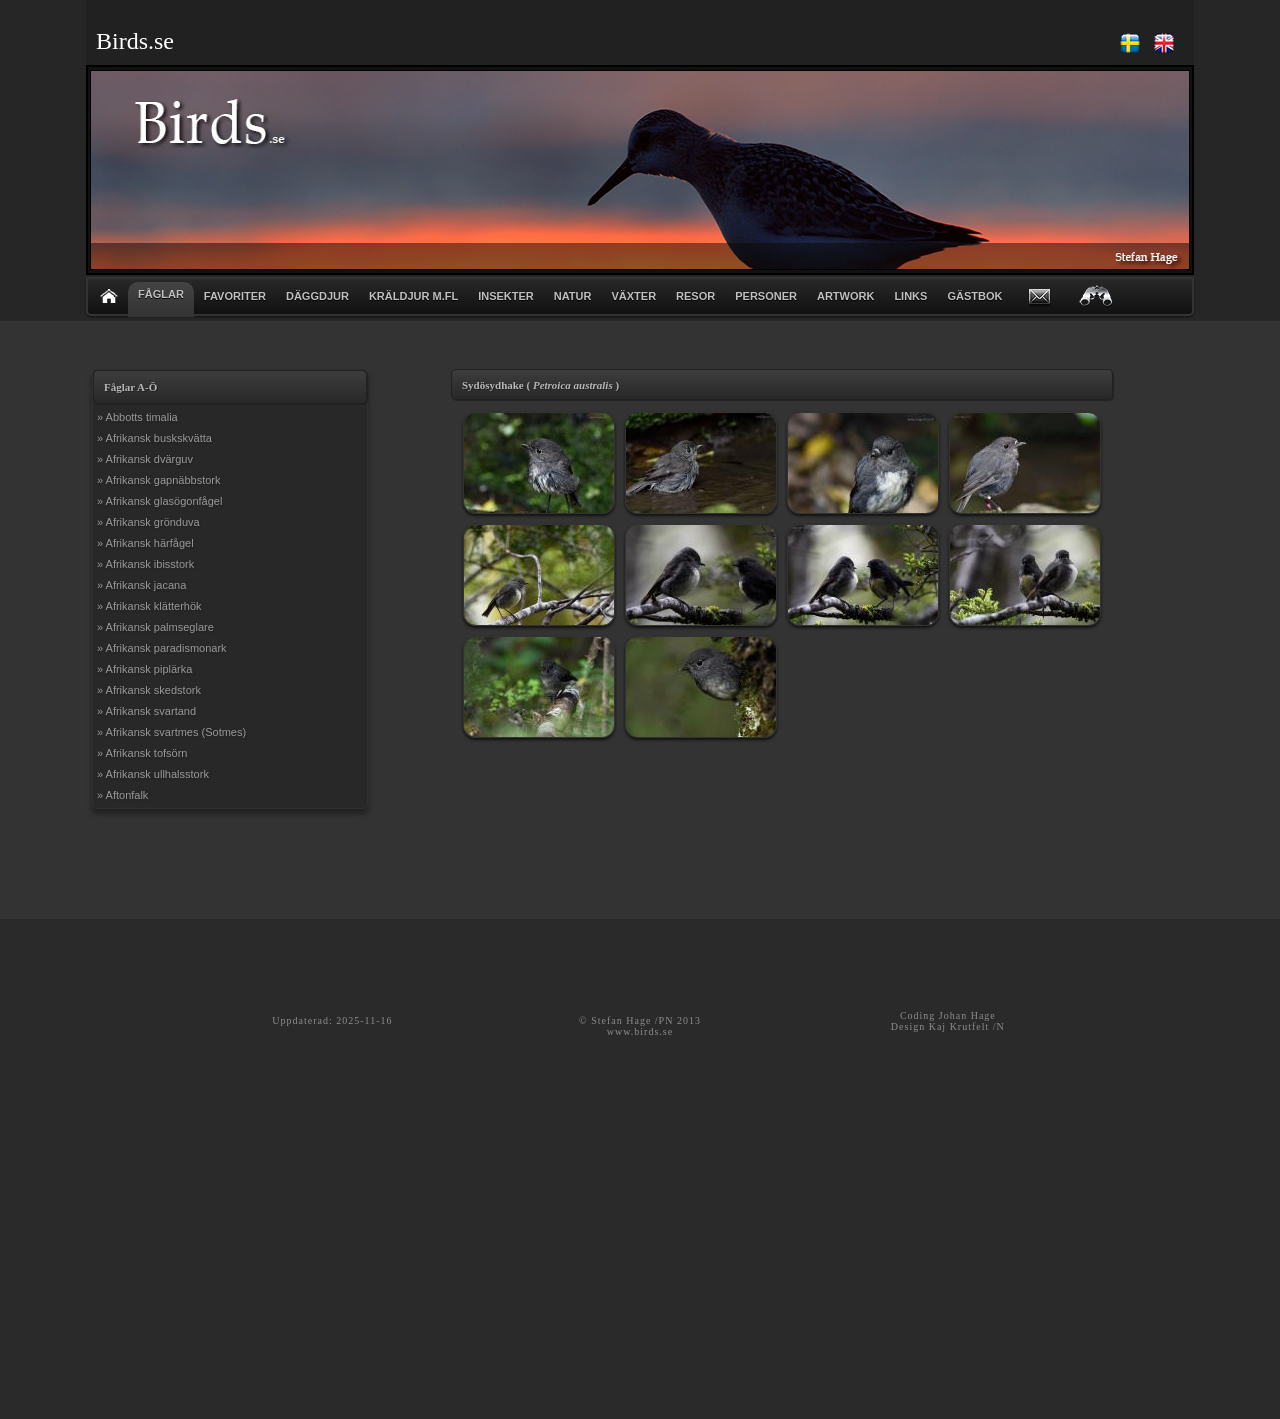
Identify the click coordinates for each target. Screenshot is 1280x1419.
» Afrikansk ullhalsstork (153, 774)
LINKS (910, 296)
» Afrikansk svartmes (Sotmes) (171, 732)
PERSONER (766, 296)
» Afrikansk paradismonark (162, 648)
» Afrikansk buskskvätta (154, 438)
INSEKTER (506, 296)
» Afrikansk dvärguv (145, 459)
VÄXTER (633, 296)
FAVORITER (235, 296)
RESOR (695, 296)
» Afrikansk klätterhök (149, 606)
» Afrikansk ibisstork (145, 564)
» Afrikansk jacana (141, 585)
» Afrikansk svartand (146, 711)
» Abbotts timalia (137, 417)
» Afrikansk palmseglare (155, 627)
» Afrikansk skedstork (149, 690)
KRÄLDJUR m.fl (413, 296)
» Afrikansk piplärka (144, 669)
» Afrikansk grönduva (148, 522)
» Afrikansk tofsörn (142, 753)
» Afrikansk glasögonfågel (159, 501)
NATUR (573, 296)
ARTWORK (845, 296)
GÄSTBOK (974, 296)
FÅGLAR (161, 294)
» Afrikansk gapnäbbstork (159, 480)
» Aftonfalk (122, 795)
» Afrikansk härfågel (145, 543)
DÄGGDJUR (317, 296)
